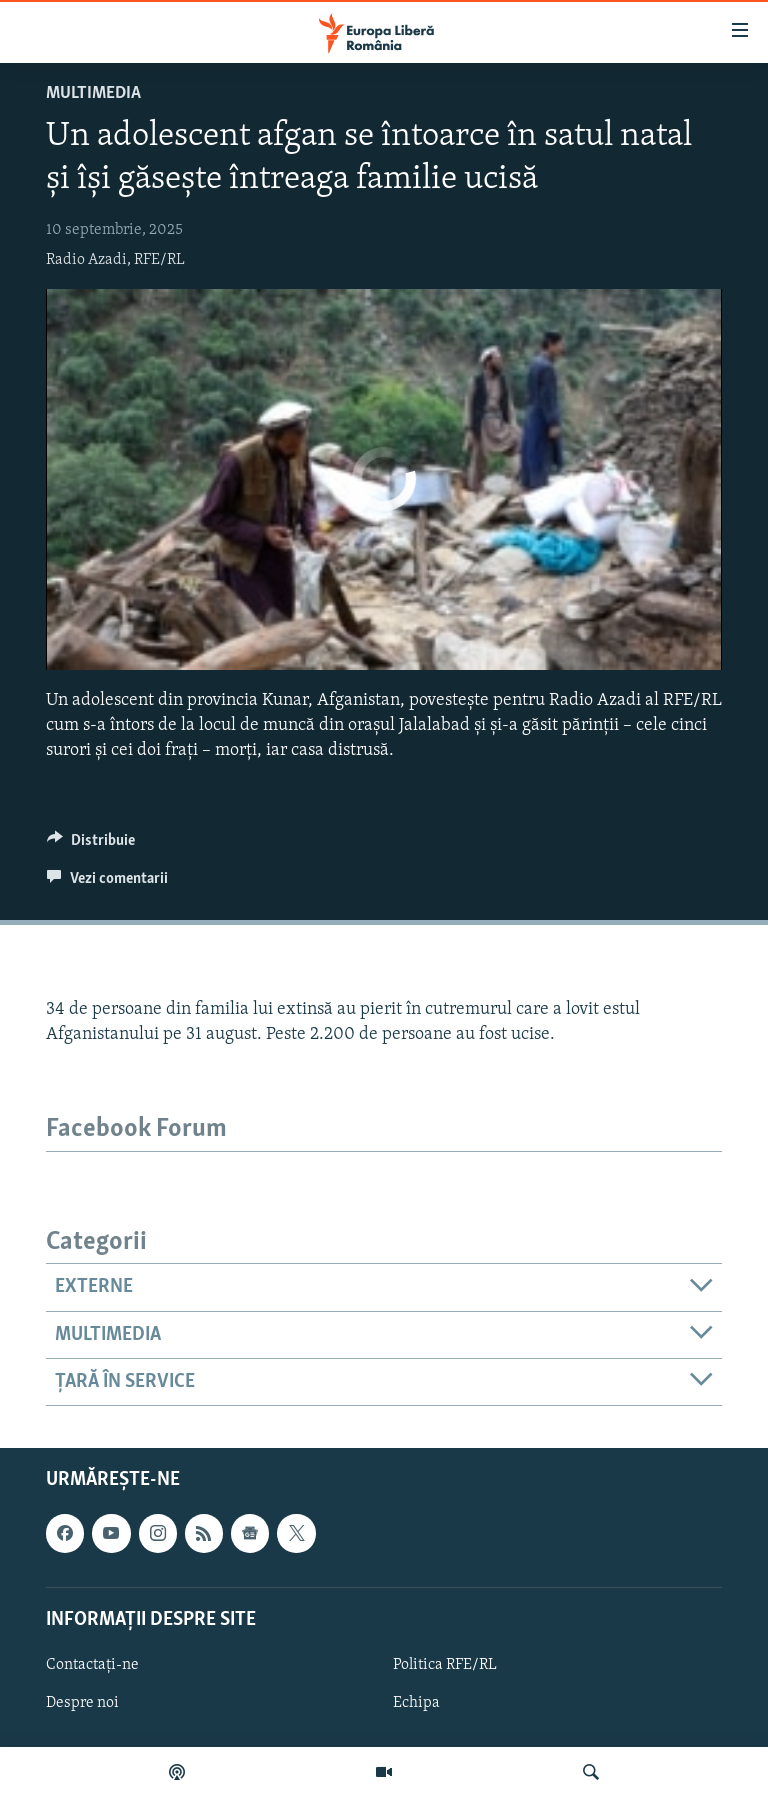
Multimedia (93, 93)
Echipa (416, 1703)
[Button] (91, 845)
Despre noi (82, 1703)
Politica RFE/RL (445, 1665)
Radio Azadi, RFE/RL (115, 260)
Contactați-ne (92, 1665)
